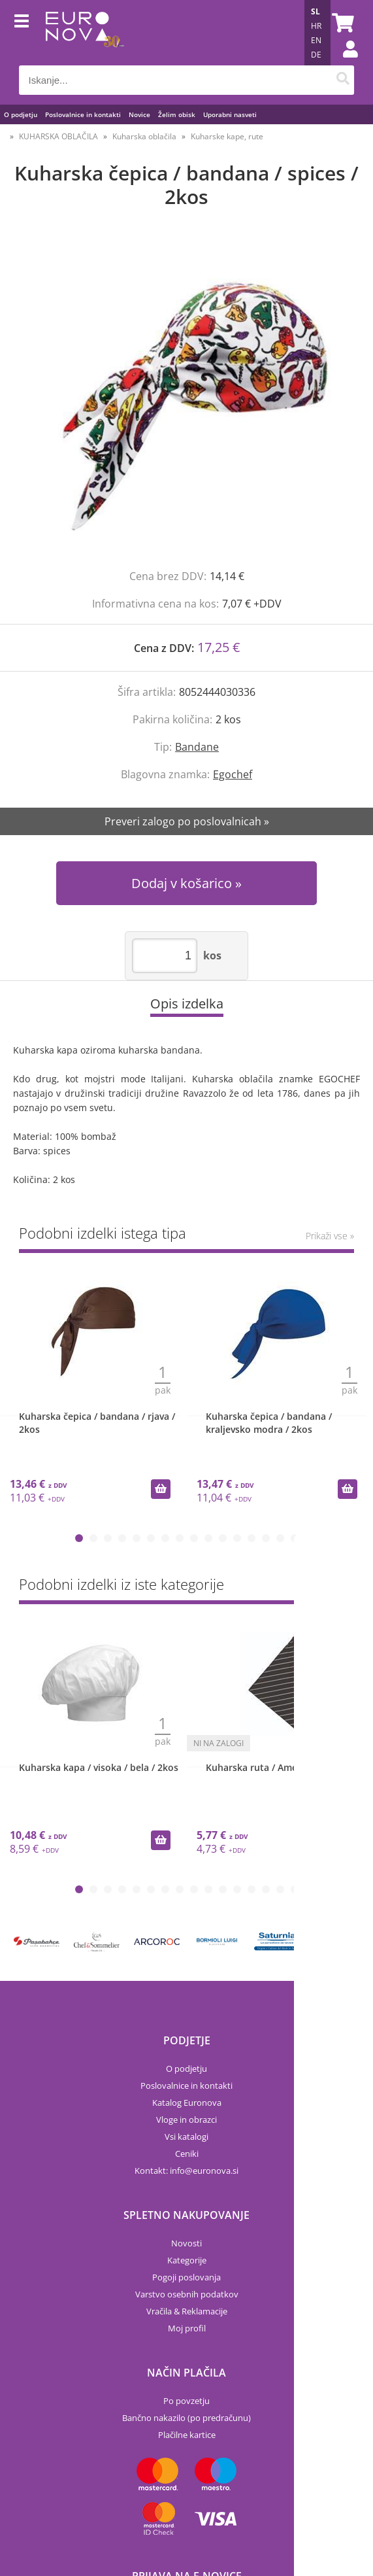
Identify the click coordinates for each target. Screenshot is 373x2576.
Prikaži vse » (330, 1235)
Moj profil (187, 2328)
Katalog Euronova (186, 2102)
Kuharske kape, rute (227, 136)
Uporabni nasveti (230, 114)
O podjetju (20, 114)
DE (316, 54)
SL (315, 11)
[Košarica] (341, 23)
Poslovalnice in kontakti (83, 114)
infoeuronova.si (204, 2170)
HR (316, 25)
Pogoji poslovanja (186, 2277)
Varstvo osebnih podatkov (186, 2294)
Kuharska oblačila (144, 136)
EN (316, 40)
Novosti (186, 2243)
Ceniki (187, 2153)
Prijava (343, 62)
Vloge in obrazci (186, 2119)
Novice (139, 114)
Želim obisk (176, 114)
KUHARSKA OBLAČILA (58, 136)
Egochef (232, 774)
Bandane (197, 747)
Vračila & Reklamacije (186, 2311)
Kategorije (186, 2260)
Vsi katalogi (186, 2136)
